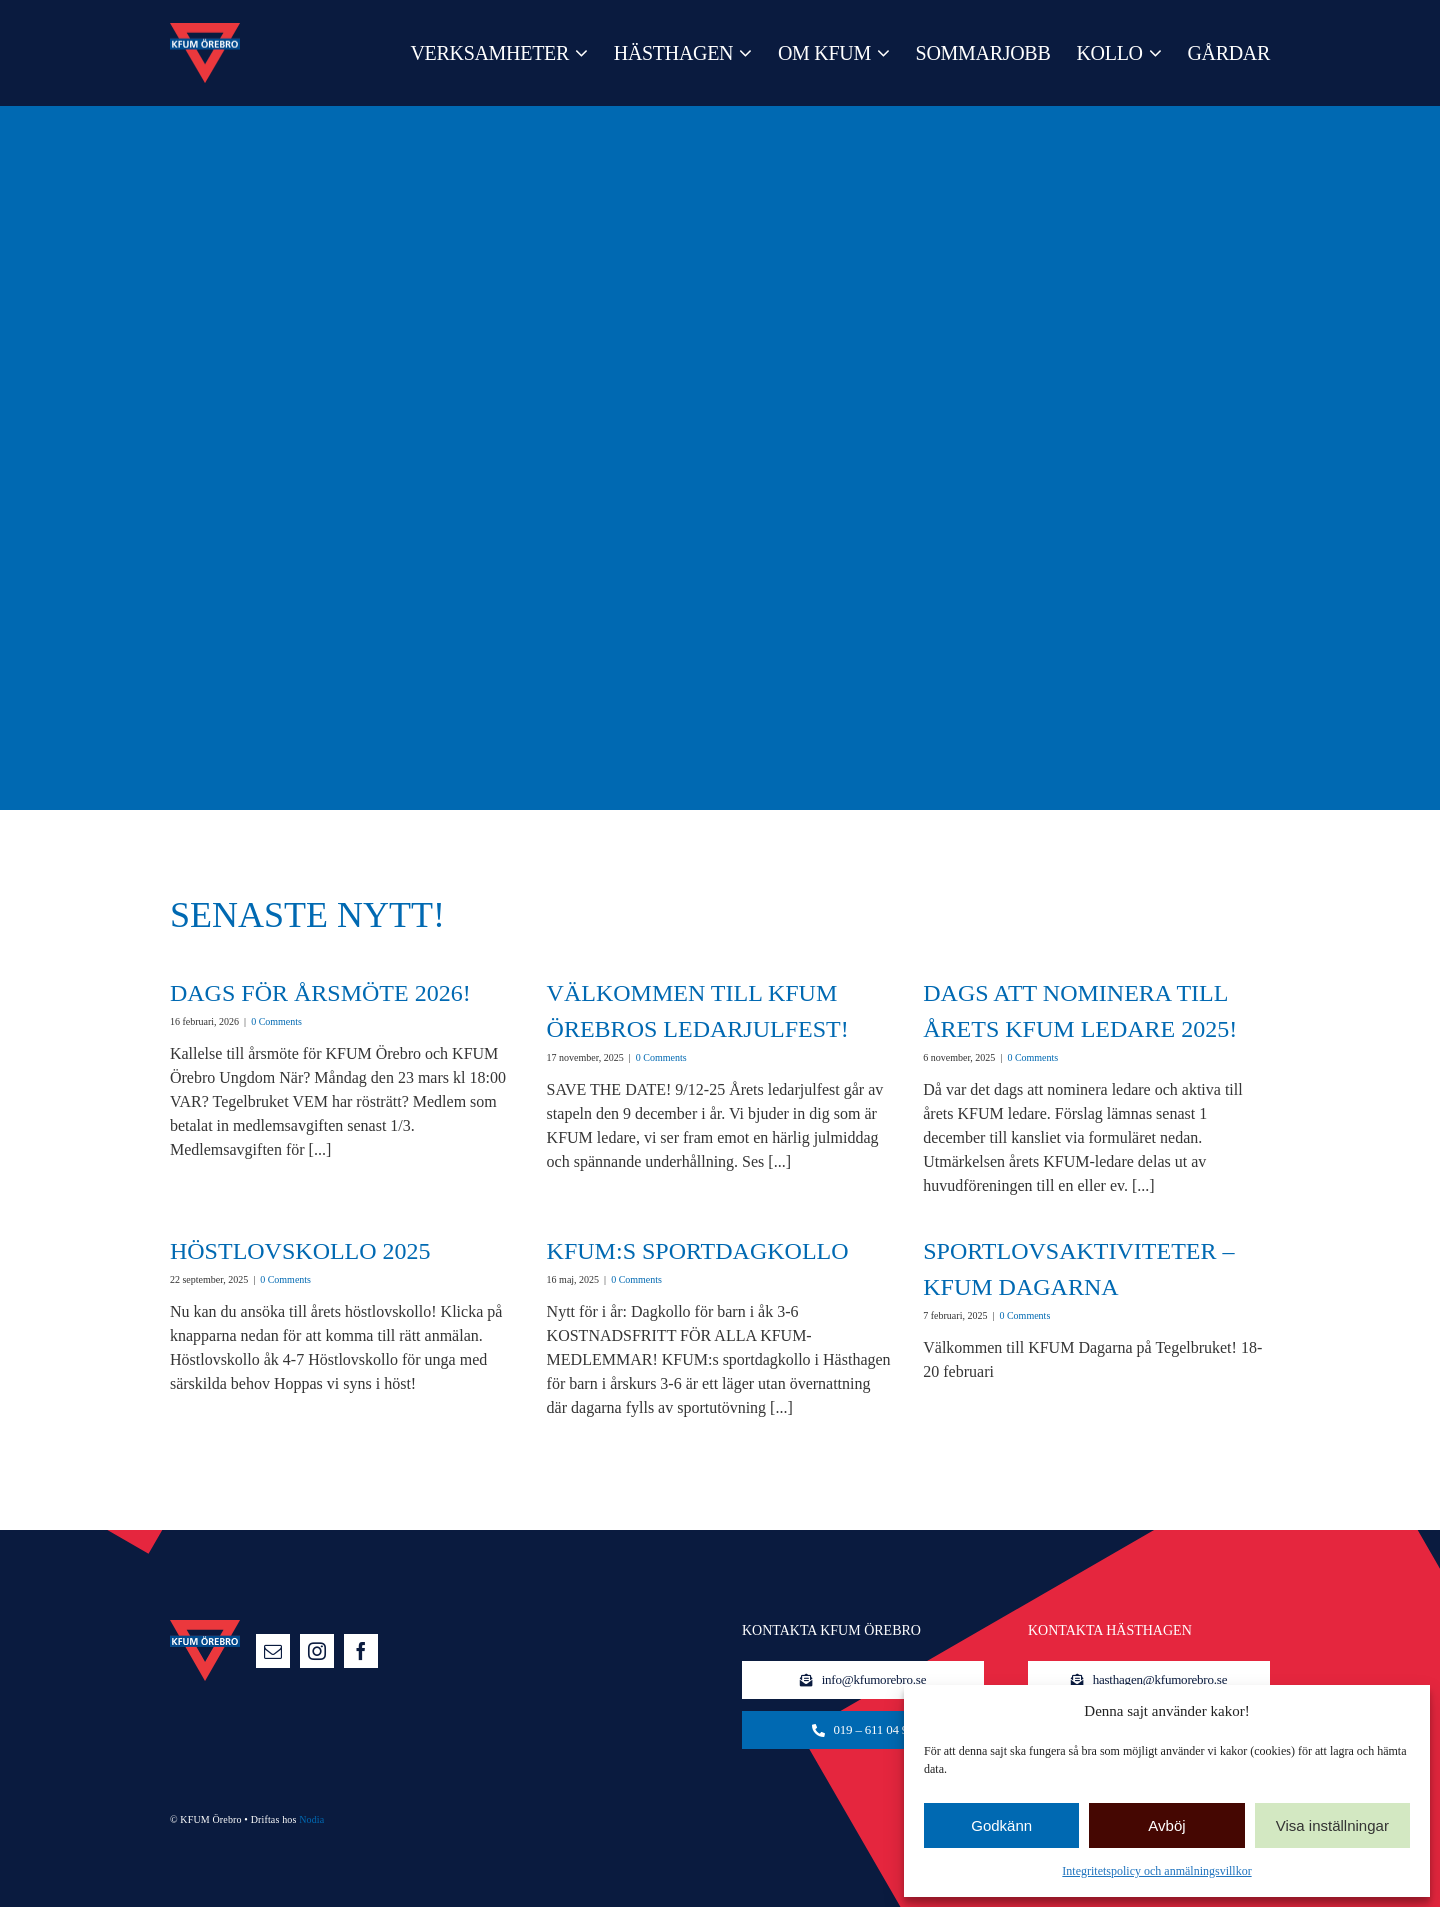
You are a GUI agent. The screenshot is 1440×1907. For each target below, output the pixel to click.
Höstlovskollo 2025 (300, 1251)
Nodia (311, 1819)
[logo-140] (205, 30)
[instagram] (317, 1651)
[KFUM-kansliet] (863, 1730)
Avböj (1166, 1825)
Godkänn (1001, 1825)
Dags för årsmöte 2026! (320, 993)
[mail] (273, 1651)
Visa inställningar (1332, 1825)
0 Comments (276, 1021)
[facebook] (361, 1651)
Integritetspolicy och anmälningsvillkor (1156, 1871)
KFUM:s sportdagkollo (698, 1251)
